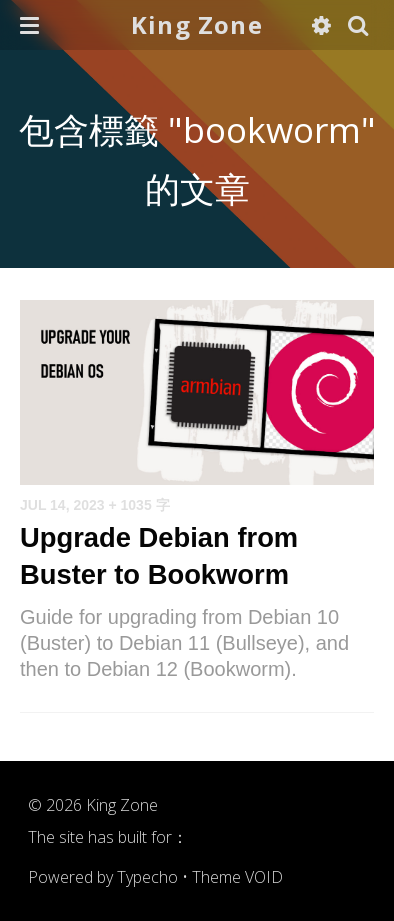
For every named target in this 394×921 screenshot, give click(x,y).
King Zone (197, 24)
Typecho (147, 877)
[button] (29, 25)
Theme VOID (237, 877)
